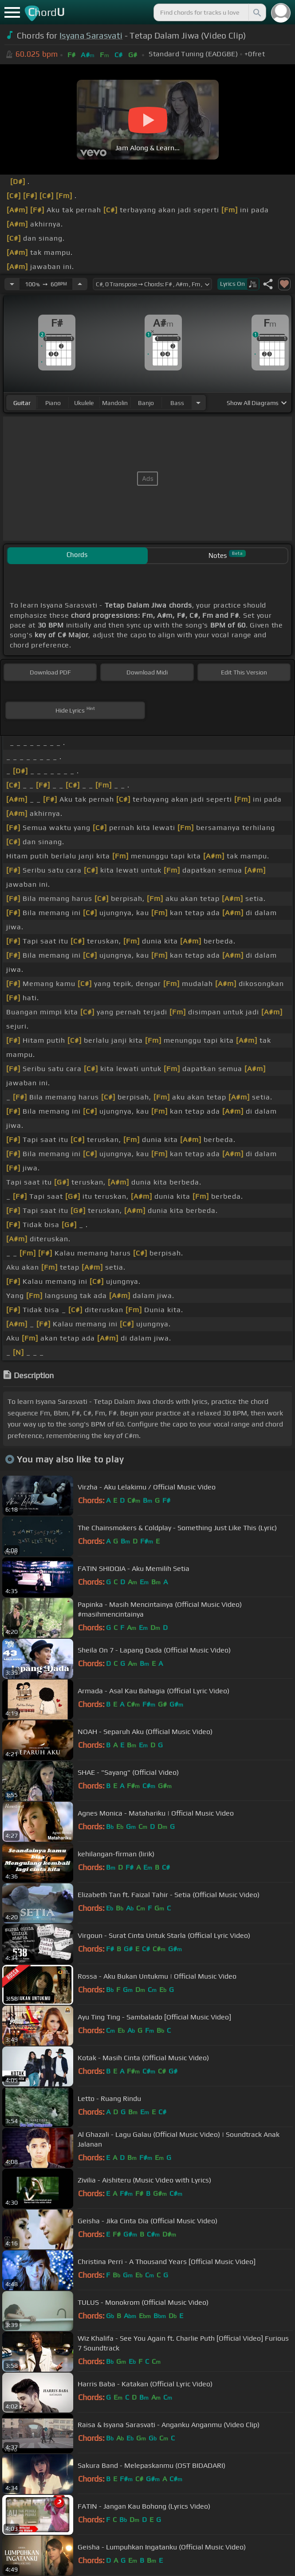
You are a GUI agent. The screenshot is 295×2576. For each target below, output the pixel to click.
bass (177, 402)
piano (53, 402)
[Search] (256, 12)
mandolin (115, 402)
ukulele (84, 402)
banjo (146, 402)
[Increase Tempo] (79, 284)
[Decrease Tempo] (12, 284)
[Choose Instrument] (198, 402)
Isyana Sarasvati (90, 35)
